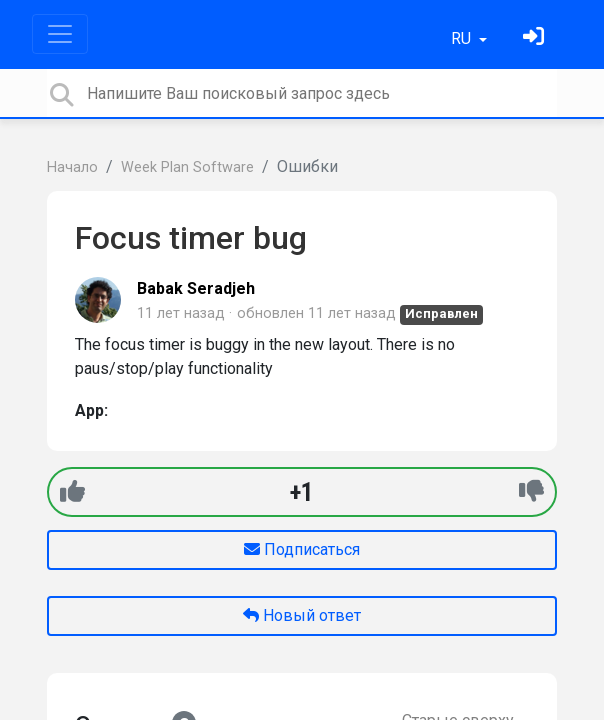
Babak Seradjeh (196, 288)
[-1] (531, 491)
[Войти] (536, 38)
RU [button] (463, 38)
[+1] (72, 491)
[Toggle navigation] (60, 34)
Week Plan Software (187, 167)
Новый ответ (302, 615)
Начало (72, 167)
